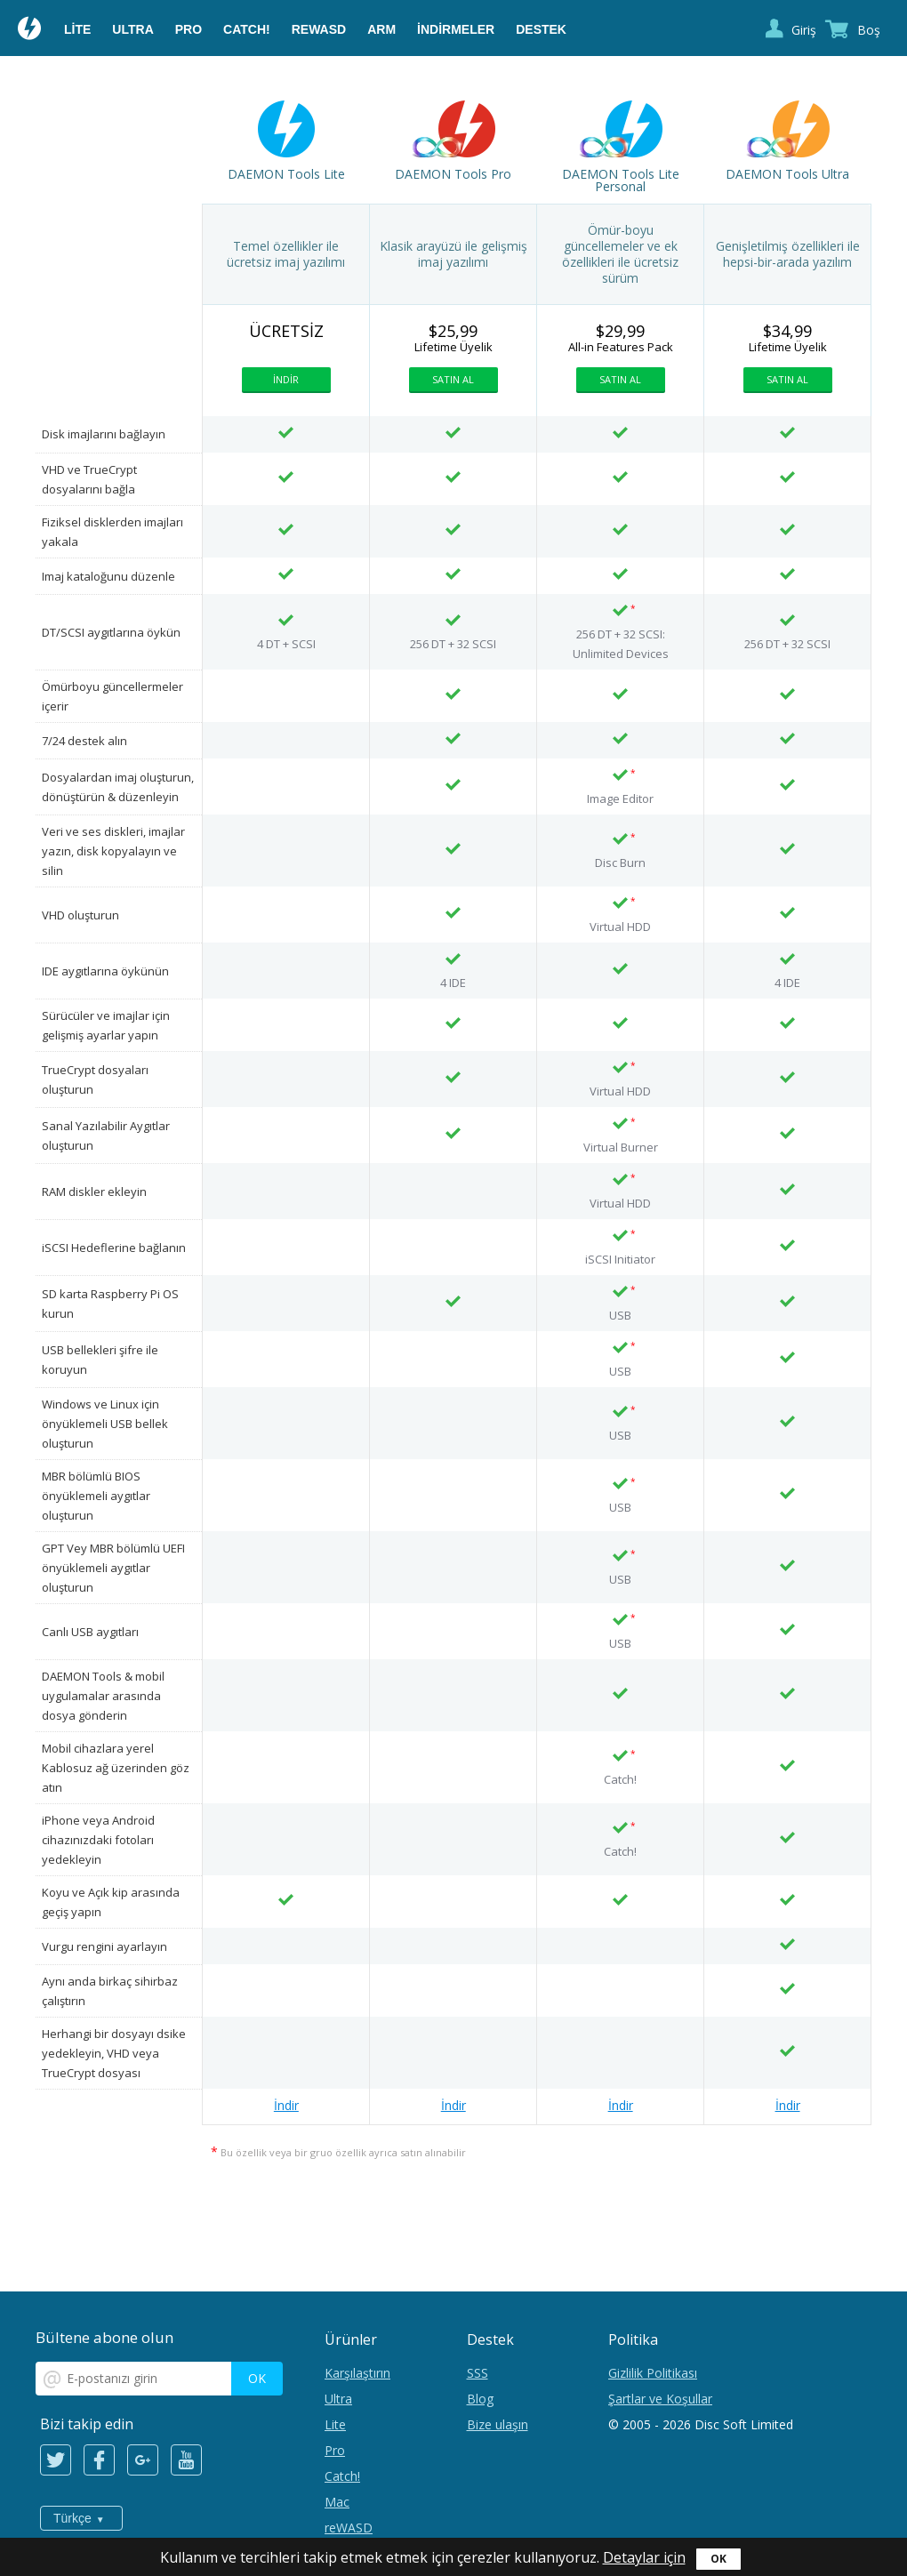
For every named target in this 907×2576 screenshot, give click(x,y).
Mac (337, 2501)
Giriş (803, 29)
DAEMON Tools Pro (453, 174)
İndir (286, 379)
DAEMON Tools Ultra (787, 174)
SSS (477, 2372)
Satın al (453, 379)
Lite (77, 29)
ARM (381, 29)
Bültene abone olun (104, 2337)
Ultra (132, 29)
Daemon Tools (30, 30)
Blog (480, 2398)
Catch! (246, 29)
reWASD (319, 29)
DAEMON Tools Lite (286, 174)
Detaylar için (644, 2557)
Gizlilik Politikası (652, 2372)
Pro (188, 29)
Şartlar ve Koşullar (660, 2398)
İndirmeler (455, 29)
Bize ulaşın (497, 2424)
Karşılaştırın (357, 2372)
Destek (541, 29)
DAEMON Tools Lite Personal (620, 180)
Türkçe (72, 2518)
